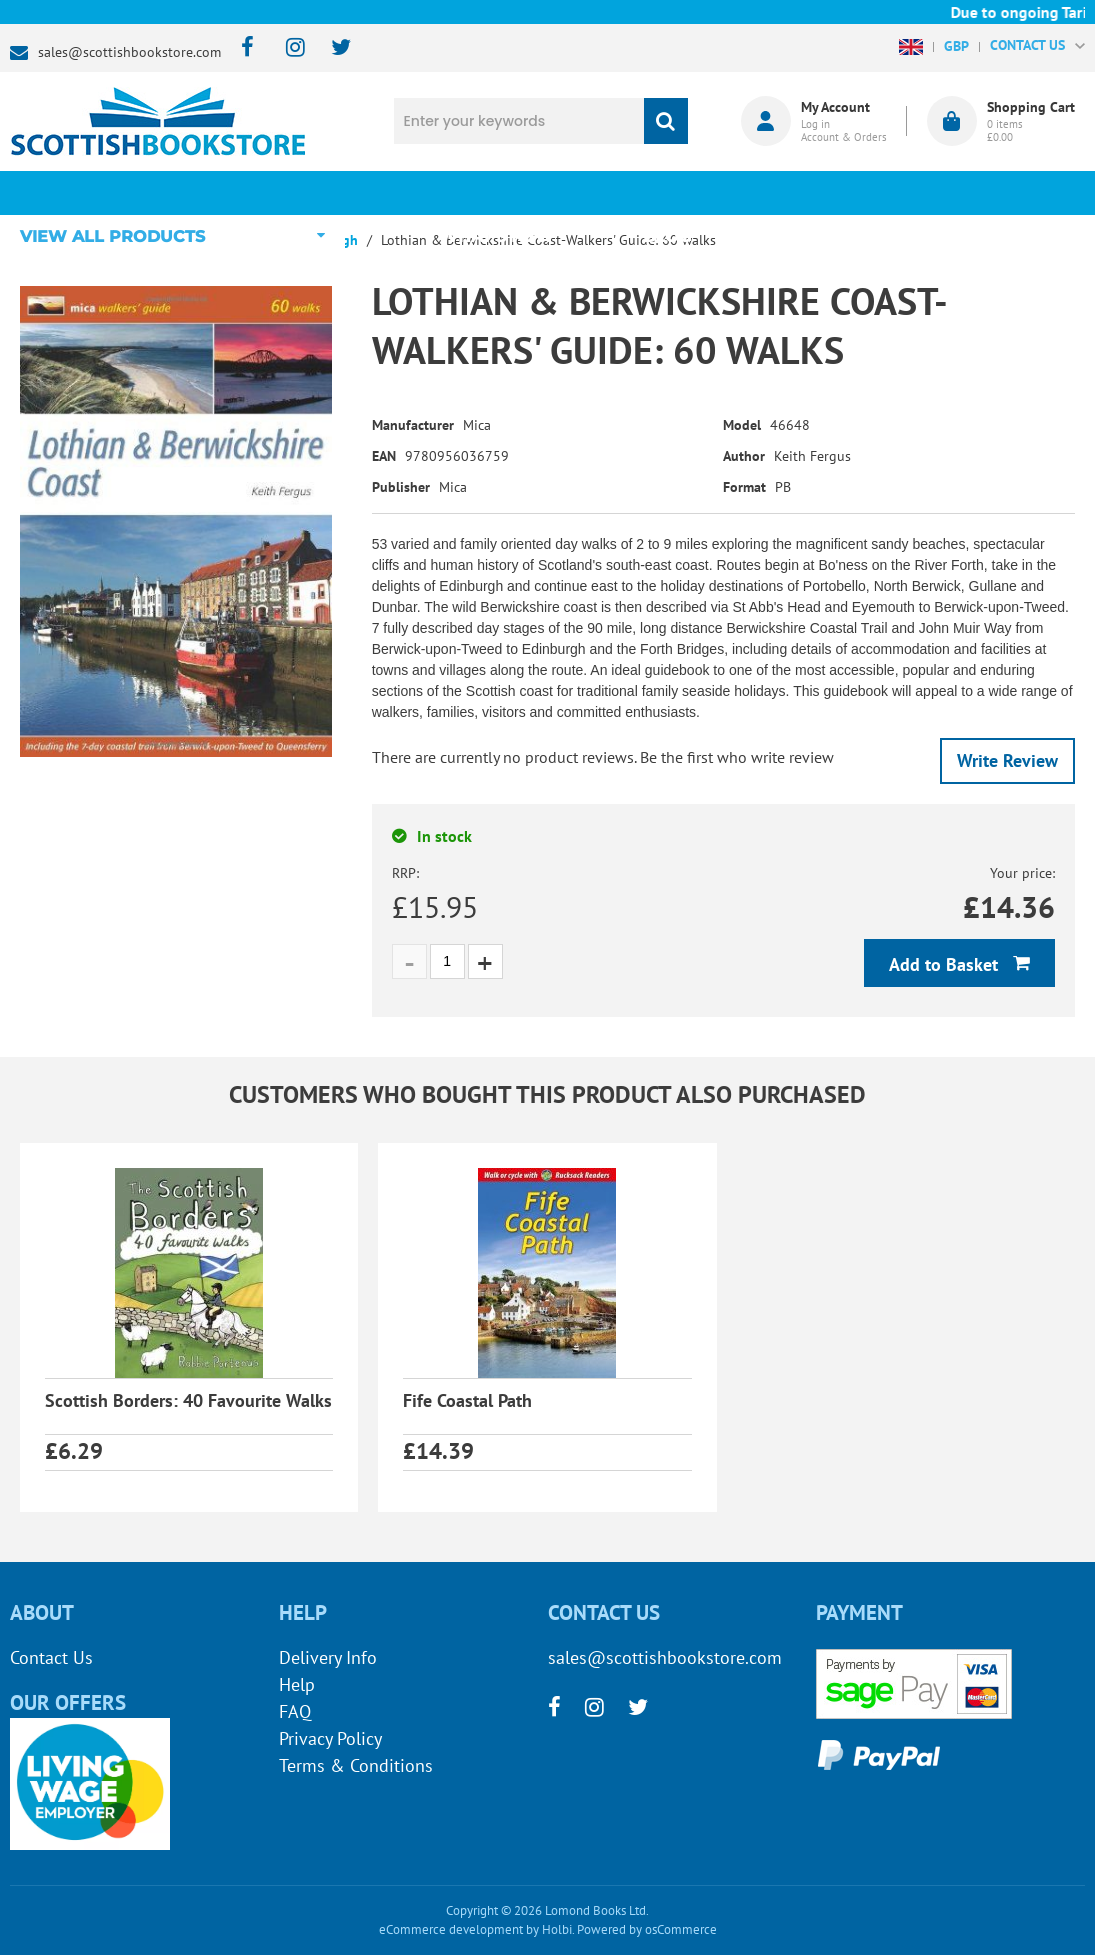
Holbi (557, 1929)
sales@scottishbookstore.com (129, 52)
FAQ (295, 1711)
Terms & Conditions (356, 1765)
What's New (502, 192)
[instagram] (286, 48)
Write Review (1007, 760)
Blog (669, 192)
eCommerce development (451, 1929)
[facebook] (241, 48)
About (835, 192)
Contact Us (51, 1657)
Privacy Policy (330, 1738)
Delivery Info (328, 1657)
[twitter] (331, 48)
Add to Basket (946, 964)
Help (297, 1684)
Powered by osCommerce (647, 1929)
